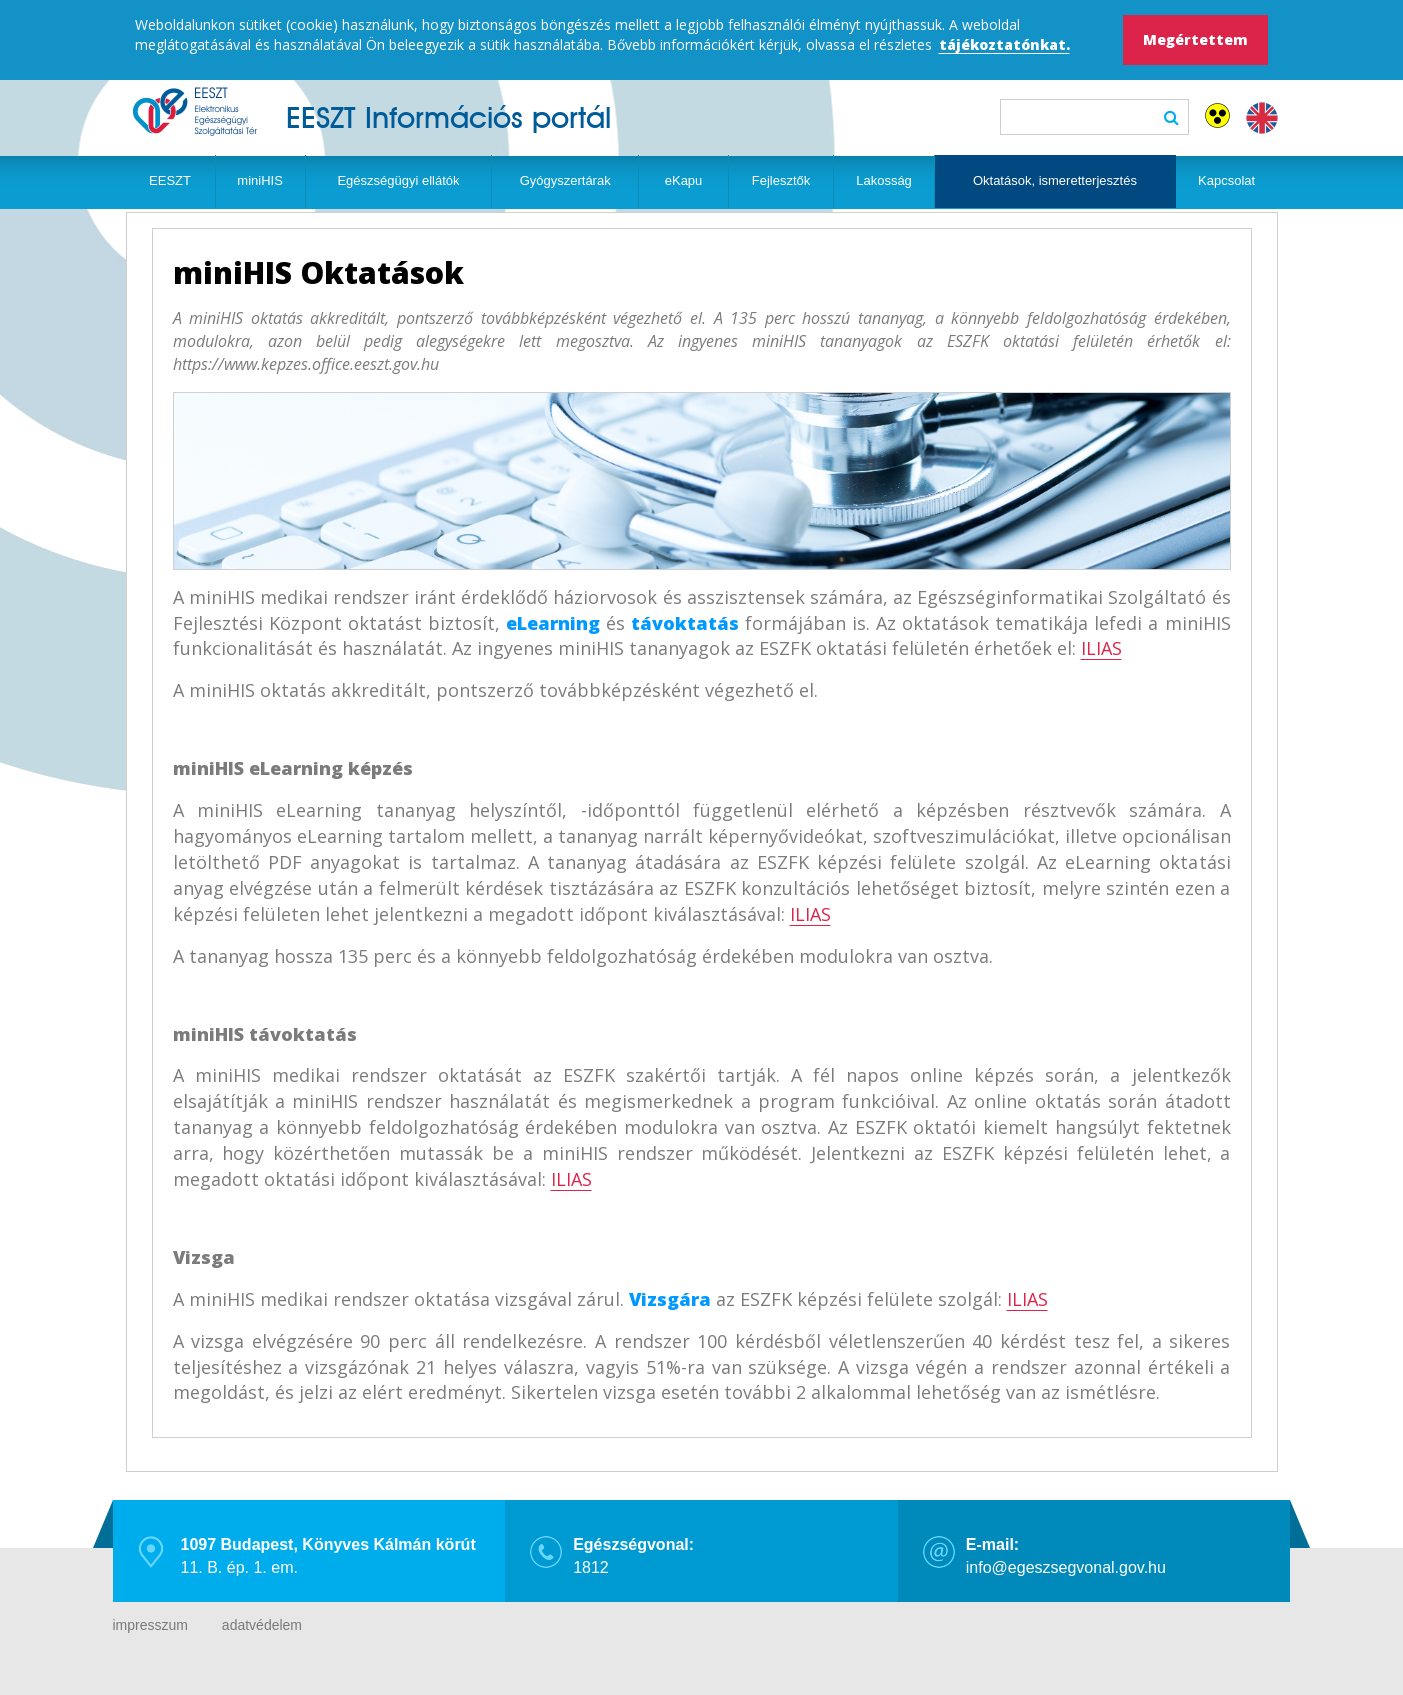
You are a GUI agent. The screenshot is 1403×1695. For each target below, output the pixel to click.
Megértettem (1195, 39)
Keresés (1171, 117)
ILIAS (1101, 648)
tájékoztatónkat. (1004, 44)
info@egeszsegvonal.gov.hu (1066, 1556)
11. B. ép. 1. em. (328, 1556)
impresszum (150, 1625)
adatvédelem (262, 1625)
